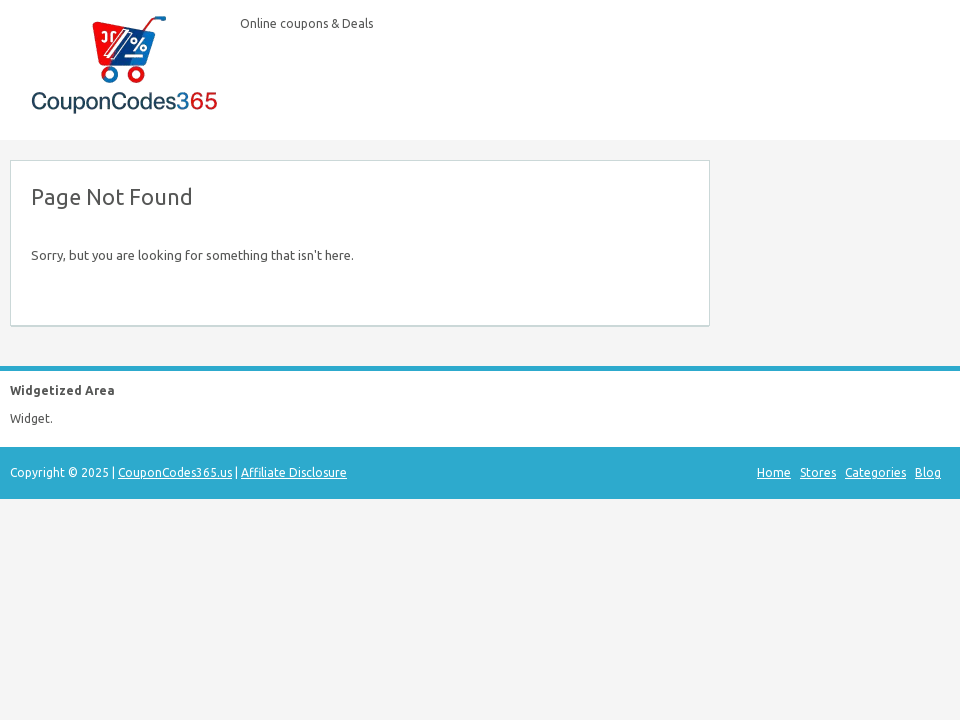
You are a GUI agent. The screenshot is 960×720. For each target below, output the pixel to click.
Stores (818, 472)
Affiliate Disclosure (294, 472)
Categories (875, 472)
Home (774, 472)
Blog (928, 472)
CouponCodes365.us (175, 472)
